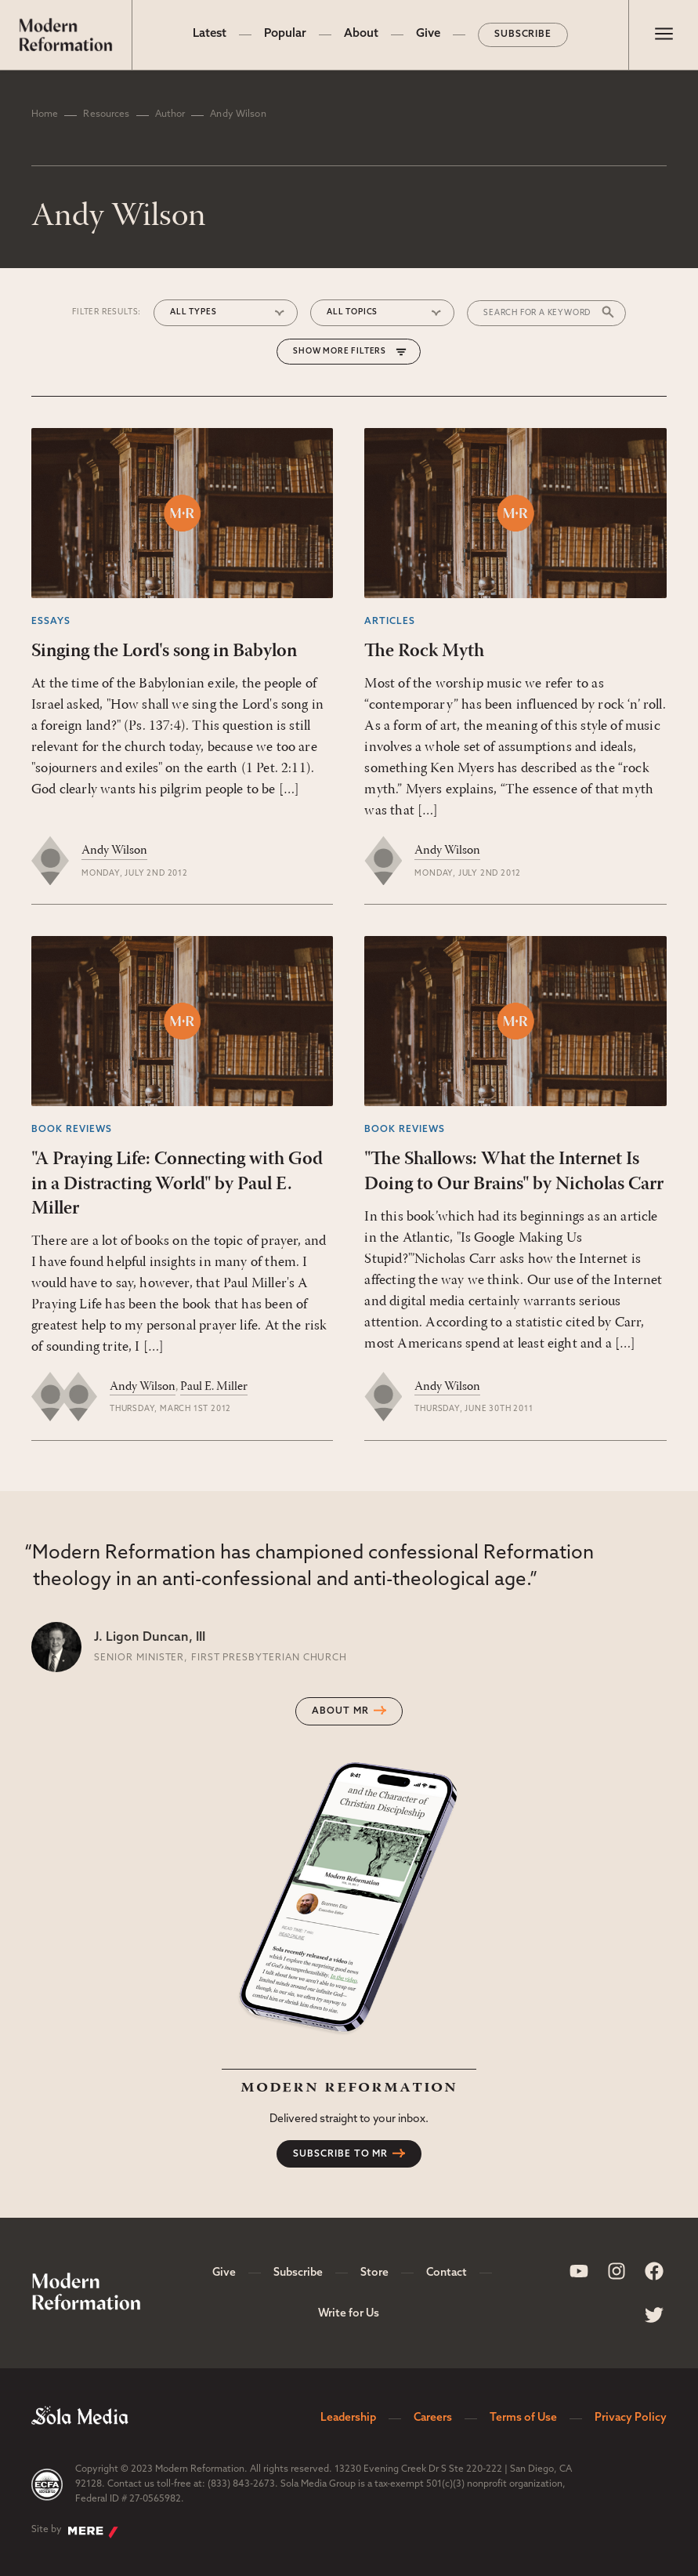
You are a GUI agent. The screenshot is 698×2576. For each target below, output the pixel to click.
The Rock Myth (424, 651)
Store (374, 2273)
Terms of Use (523, 2418)
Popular (285, 34)
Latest (209, 34)
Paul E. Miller (214, 1387)
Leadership (348, 2418)
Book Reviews (71, 1129)
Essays (51, 621)
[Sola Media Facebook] (654, 2271)
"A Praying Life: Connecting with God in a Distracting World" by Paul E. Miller (177, 1183)
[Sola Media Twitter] (654, 2315)
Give (428, 34)
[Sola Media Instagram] (616, 2271)
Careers (433, 2418)
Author (170, 114)
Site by (74, 2531)
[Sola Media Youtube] (578, 2271)
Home (44, 114)
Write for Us (348, 2314)
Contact (446, 2273)
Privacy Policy (631, 2418)
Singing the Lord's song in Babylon (164, 651)
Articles (389, 621)
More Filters (354, 351)
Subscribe (523, 34)
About (361, 34)
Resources (106, 114)
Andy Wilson (114, 850)
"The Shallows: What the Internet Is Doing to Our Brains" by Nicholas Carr (514, 1171)
